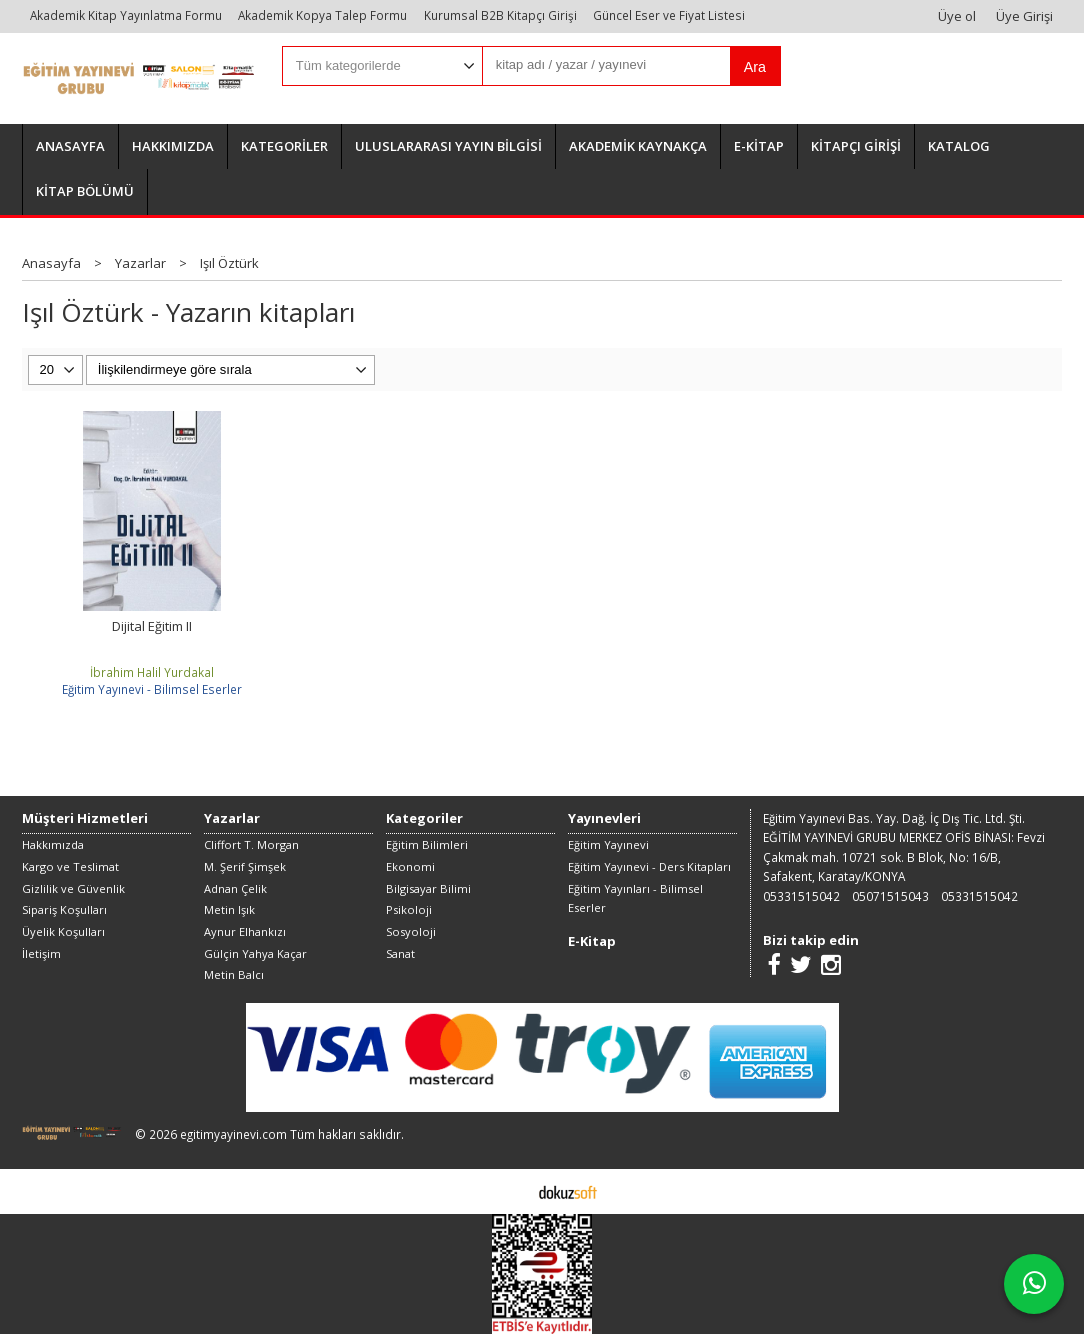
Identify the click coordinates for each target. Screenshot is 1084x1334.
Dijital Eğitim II (152, 626)
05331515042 (801, 896)
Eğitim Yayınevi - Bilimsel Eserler (152, 689)
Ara (755, 67)
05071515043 (890, 896)
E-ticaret (510, 1191)
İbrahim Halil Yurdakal (152, 672)
